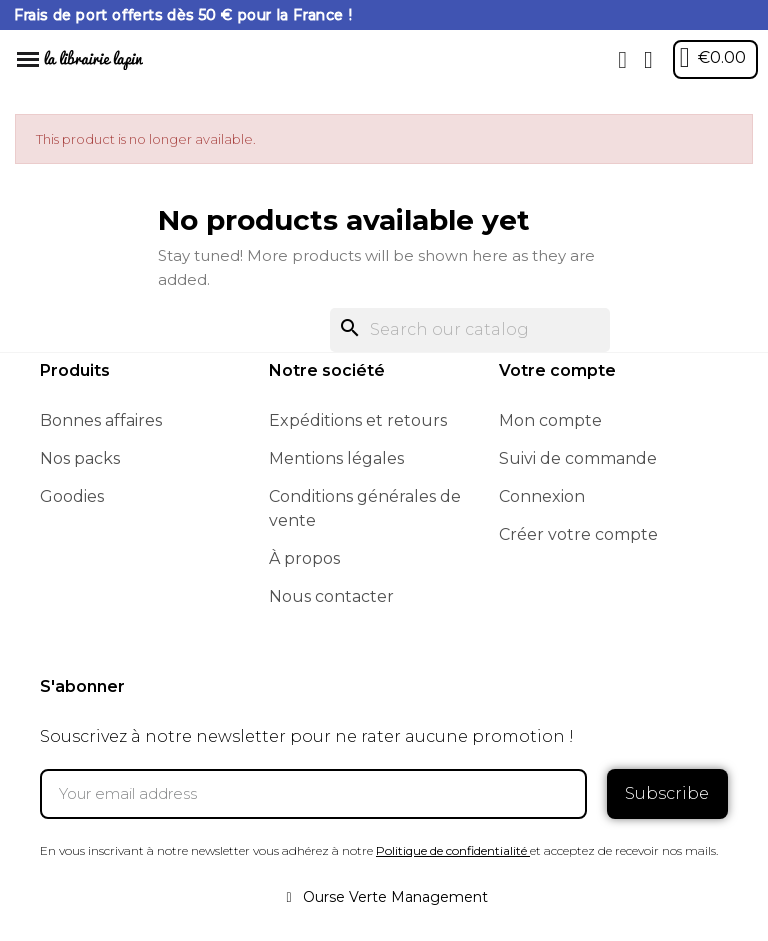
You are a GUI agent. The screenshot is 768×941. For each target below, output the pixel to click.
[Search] (470, 330)
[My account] (648, 60)
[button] (623, 60)
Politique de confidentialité (451, 850)
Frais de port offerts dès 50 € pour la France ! (183, 15)
